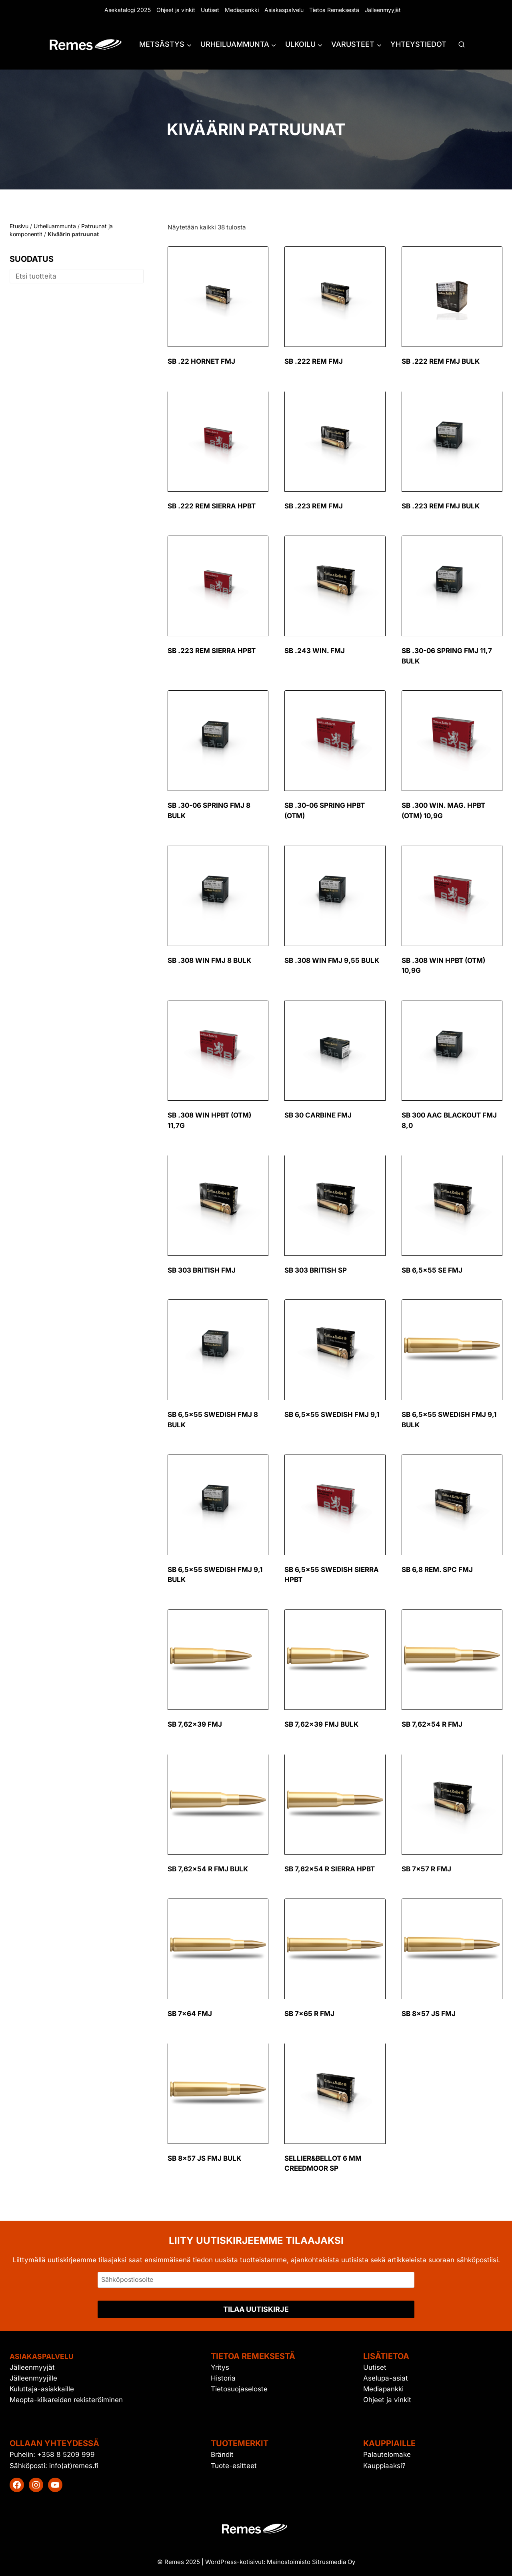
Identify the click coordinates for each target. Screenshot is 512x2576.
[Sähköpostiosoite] (256, 2280)
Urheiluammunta (55, 226)
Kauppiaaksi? (384, 2466)
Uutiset (210, 9)
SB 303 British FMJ (202, 1270)
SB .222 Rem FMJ (313, 361)
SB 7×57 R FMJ (426, 1869)
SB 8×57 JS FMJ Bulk (204, 2158)
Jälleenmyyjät (383, 9)
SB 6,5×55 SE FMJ (432, 1270)
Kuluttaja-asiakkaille (42, 2389)
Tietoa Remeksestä (334, 9)
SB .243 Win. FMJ (314, 651)
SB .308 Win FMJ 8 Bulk (209, 960)
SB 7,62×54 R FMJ (432, 1724)
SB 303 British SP (315, 1270)
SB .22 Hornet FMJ (201, 361)
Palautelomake (387, 2454)
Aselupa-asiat (385, 2378)
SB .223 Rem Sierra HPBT (212, 651)
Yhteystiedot (418, 44)
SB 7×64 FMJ (190, 2014)
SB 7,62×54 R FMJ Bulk (208, 1869)
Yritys (220, 2367)
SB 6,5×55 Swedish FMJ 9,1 (331, 1414)
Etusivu (19, 226)
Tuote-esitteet (234, 2466)
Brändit (222, 2454)
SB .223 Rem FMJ (313, 506)
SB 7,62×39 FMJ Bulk (321, 1724)
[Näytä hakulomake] (461, 45)
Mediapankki (242, 9)
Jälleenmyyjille (33, 2378)
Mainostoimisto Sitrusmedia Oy (311, 2562)
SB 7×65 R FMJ (309, 2014)
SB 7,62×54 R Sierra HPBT (329, 1869)
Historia (223, 2378)
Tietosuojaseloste (239, 2389)
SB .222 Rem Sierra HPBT (212, 506)
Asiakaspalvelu (284, 9)
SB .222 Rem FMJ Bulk (441, 361)
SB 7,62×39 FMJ (195, 1724)
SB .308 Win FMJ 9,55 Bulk (331, 960)
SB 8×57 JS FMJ (429, 2014)
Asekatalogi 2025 (127, 9)
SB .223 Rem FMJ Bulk (441, 506)
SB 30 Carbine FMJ (318, 1115)
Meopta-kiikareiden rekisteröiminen (66, 2400)
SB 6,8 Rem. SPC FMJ (437, 1570)
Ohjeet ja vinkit (175, 9)
